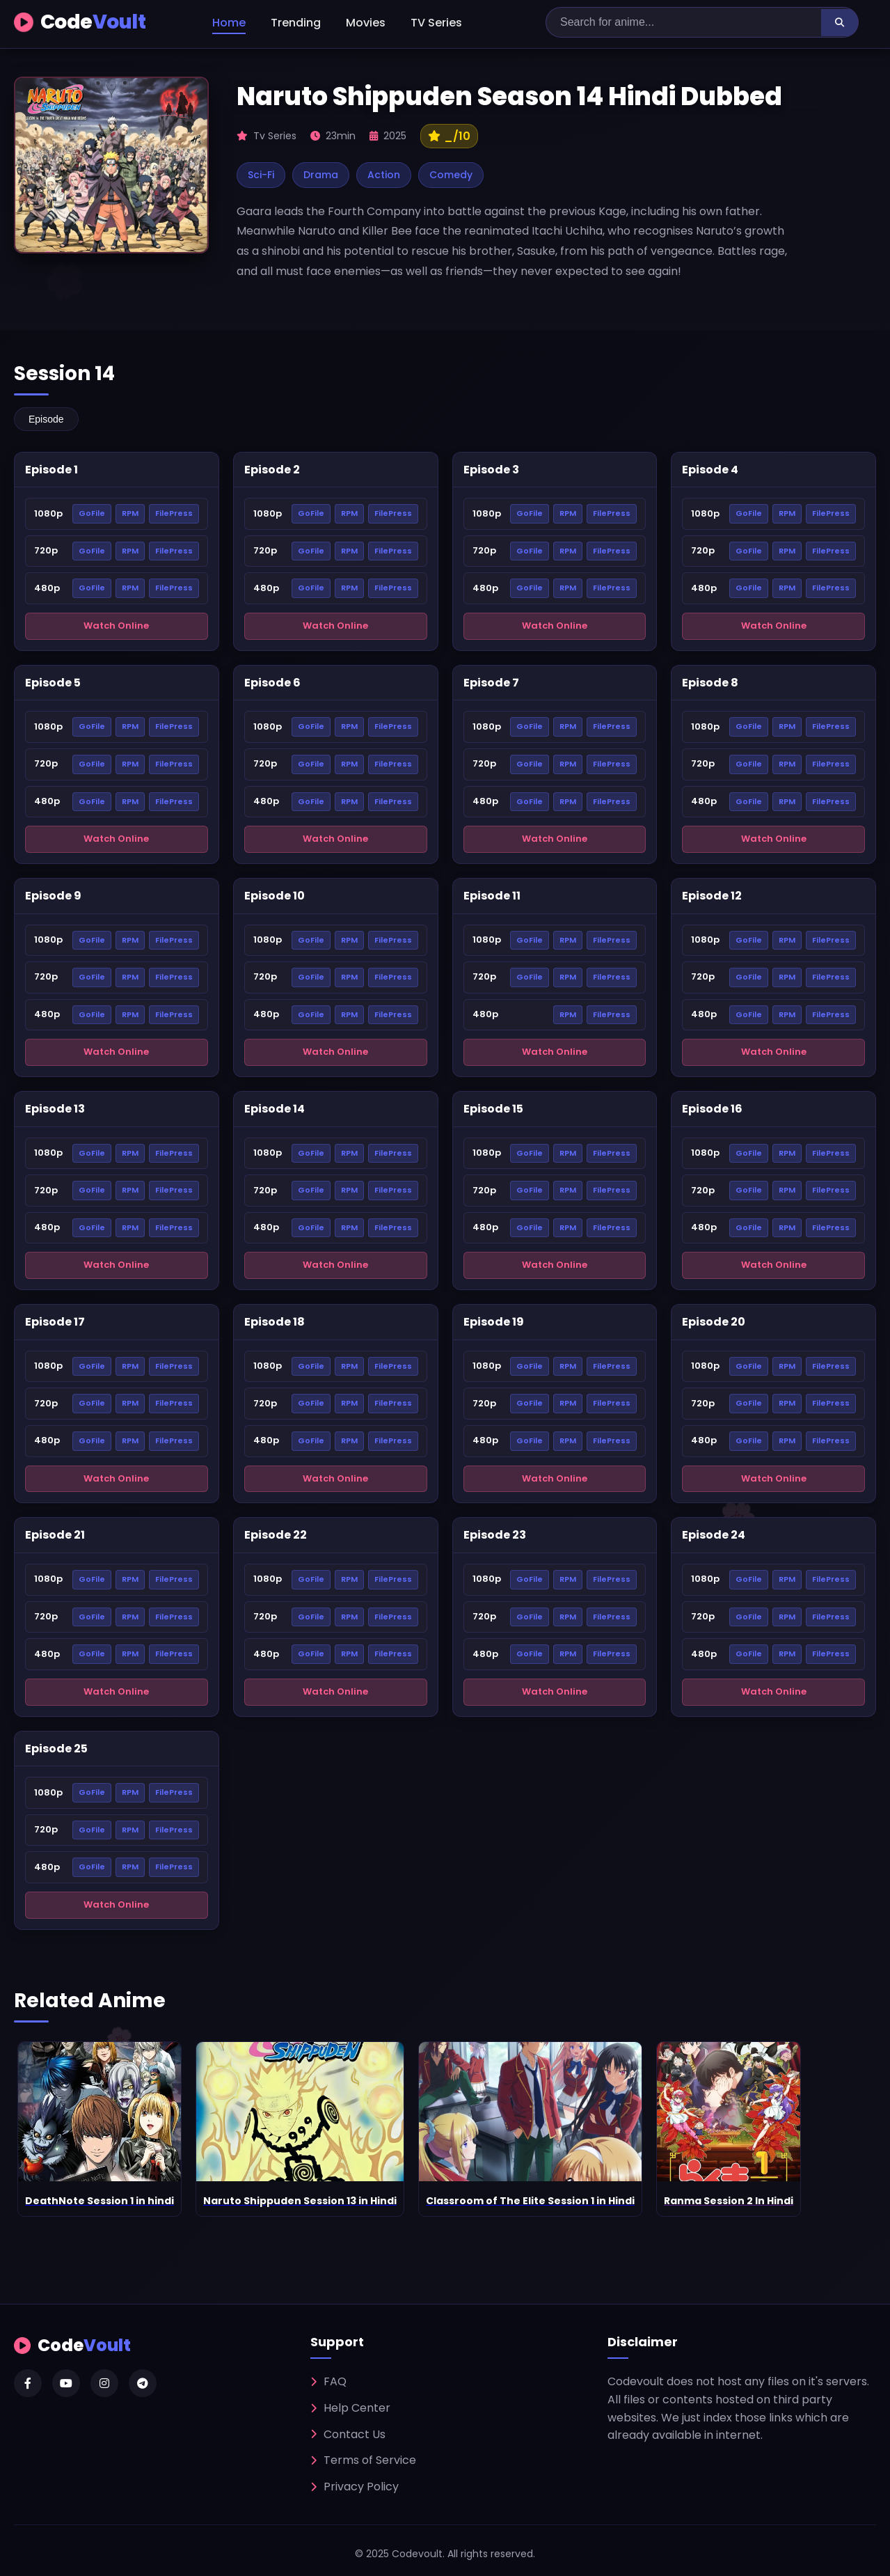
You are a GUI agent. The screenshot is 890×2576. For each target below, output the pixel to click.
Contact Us (348, 2434)
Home (229, 23)
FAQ (328, 2381)
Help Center (350, 2408)
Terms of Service (363, 2460)
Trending (296, 23)
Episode (46, 419)
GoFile (92, 513)
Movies (366, 23)
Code (79, 22)
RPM (130, 513)
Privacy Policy (354, 2487)
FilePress (174, 513)
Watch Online (116, 625)
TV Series (436, 23)
